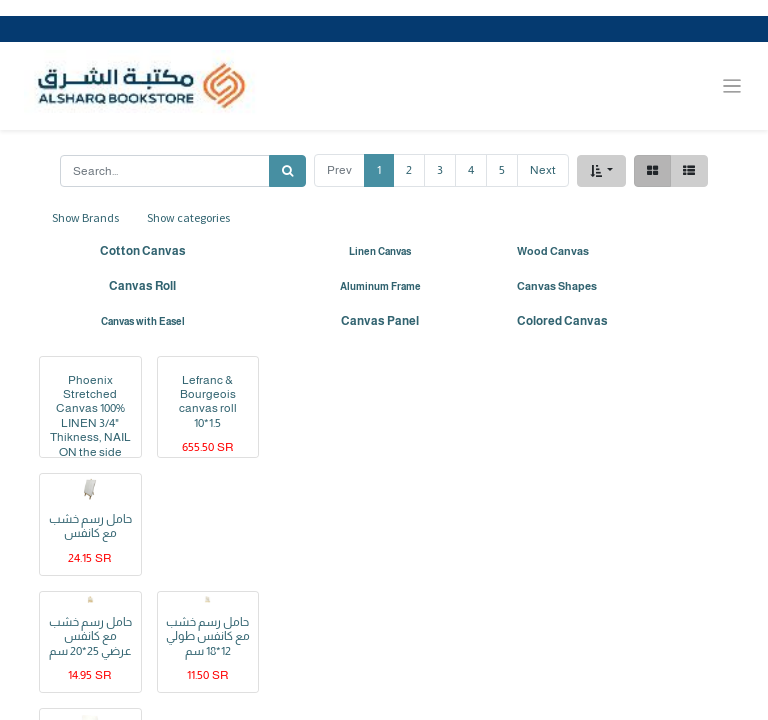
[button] (601, 171)
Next (543, 170)
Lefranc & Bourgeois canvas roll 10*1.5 (208, 401)
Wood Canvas (553, 251)
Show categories (188, 217)
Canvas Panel (380, 321)
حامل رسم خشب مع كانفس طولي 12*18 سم (208, 636)
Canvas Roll (142, 286)
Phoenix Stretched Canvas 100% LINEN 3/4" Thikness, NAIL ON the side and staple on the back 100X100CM (90, 437)
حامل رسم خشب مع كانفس (90, 526)
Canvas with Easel (143, 321)
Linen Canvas (380, 251)
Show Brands (85, 217)
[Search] (287, 171)
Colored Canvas (562, 321)
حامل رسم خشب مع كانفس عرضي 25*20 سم (90, 636)
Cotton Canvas (143, 251)
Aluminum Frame (380, 286)
